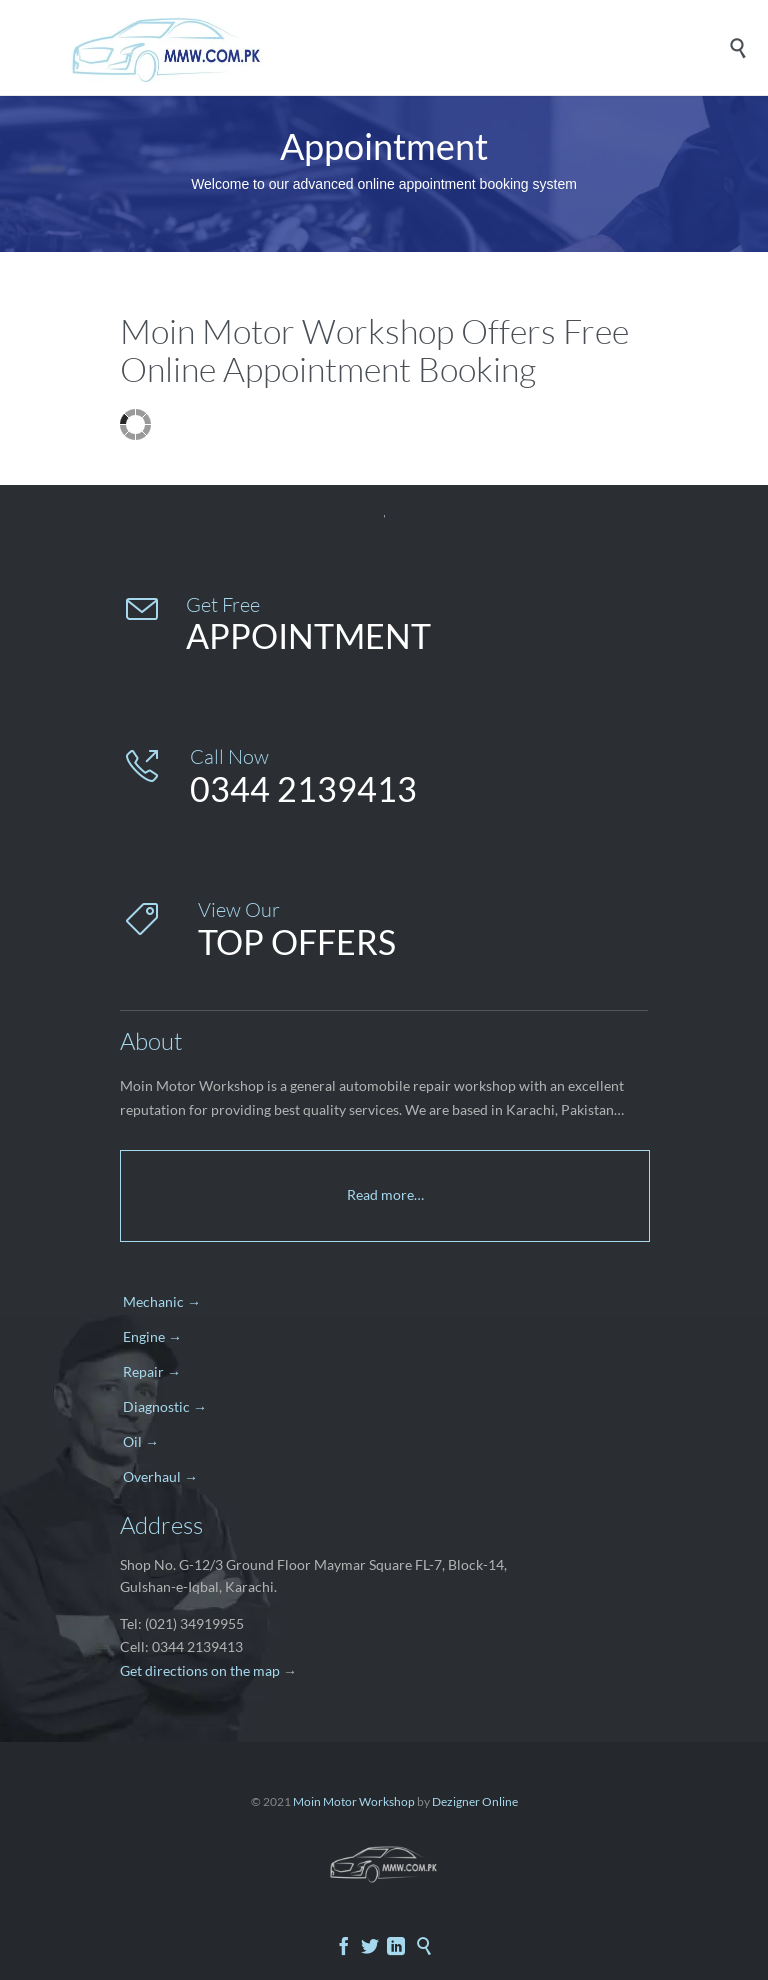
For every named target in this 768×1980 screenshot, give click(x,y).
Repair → (152, 1371)
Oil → (141, 1441)
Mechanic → (162, 1301)
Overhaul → (160, 1476)
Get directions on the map (200, 1670)
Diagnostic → (165, 1406)
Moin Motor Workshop (354, 1801)
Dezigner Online (475, 1801)
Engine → (152, 1336)
